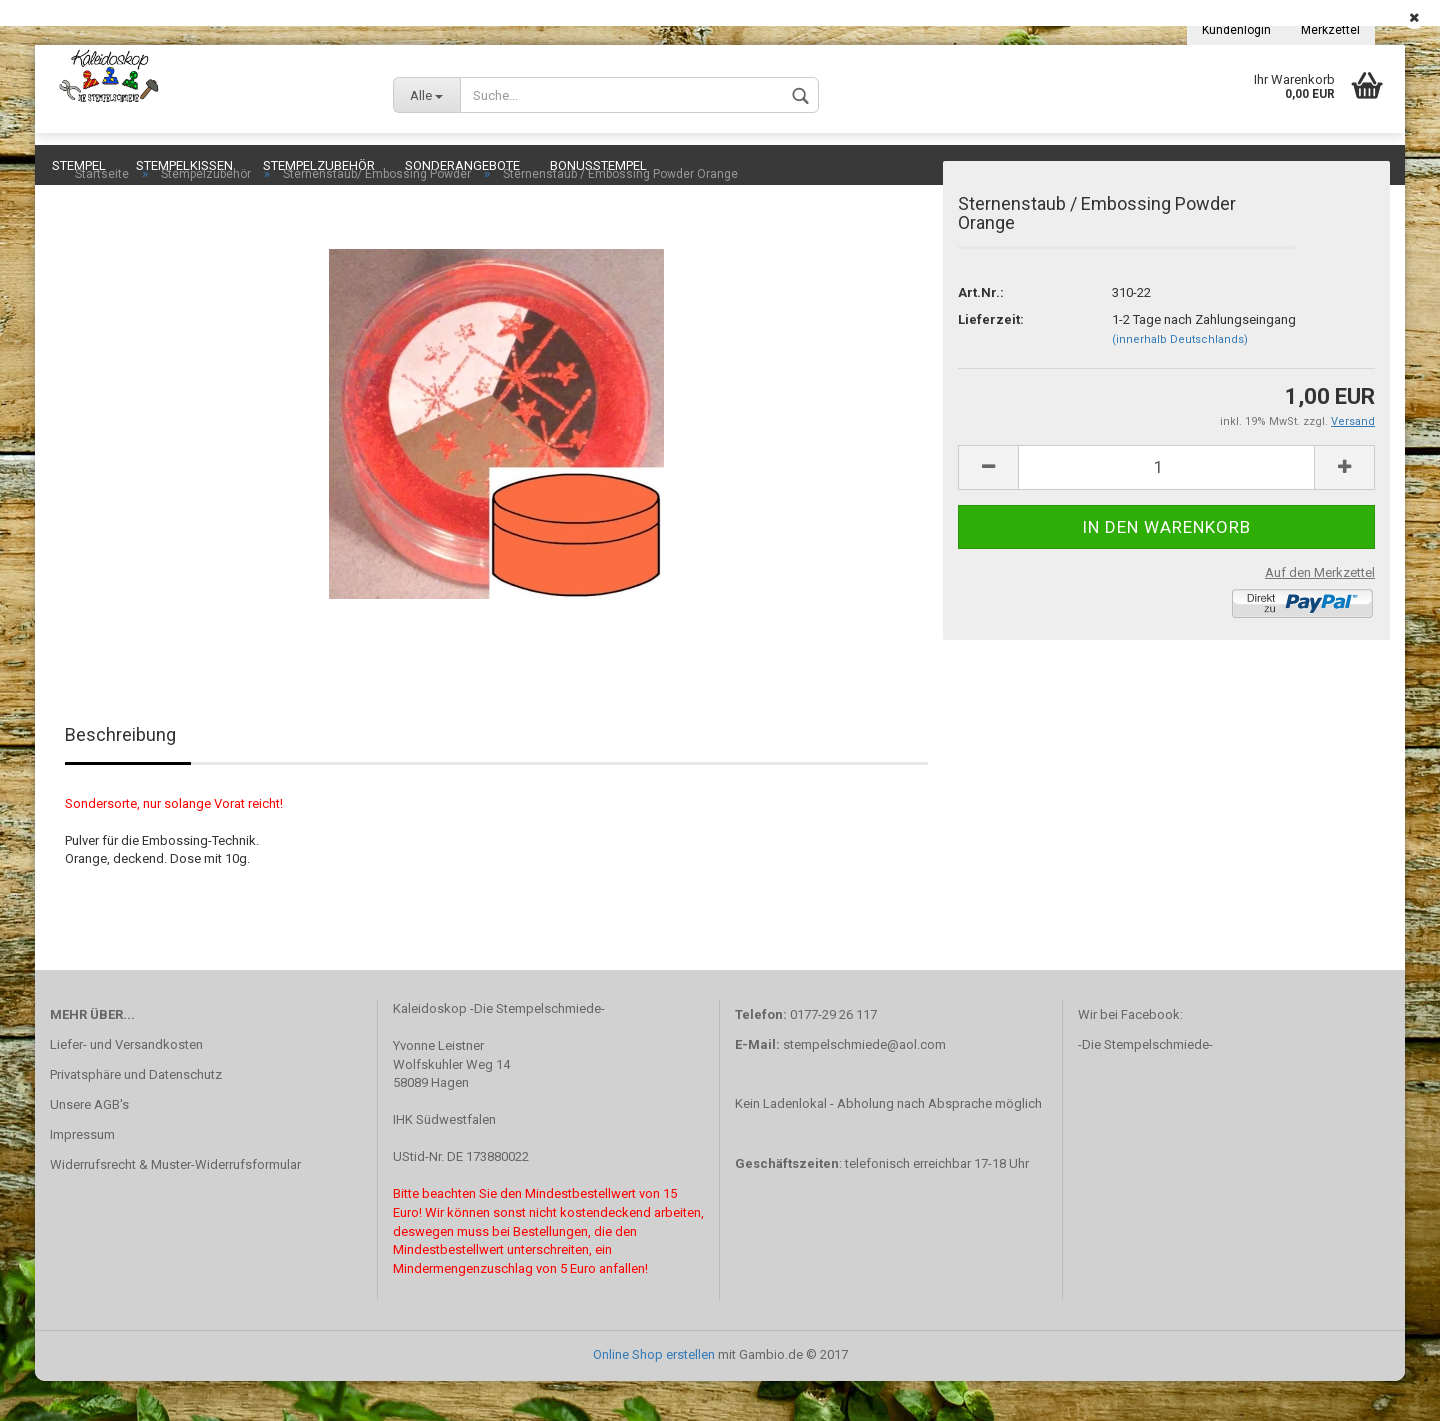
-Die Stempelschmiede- (1145, 1084)
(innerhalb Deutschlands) (1180, 379)
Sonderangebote (462, 165)
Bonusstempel (598, 165)
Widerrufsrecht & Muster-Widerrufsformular (175, 1204)
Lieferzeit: (991, 359)
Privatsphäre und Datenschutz (136, 1114)
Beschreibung (120, 774)
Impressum (82, 1174)
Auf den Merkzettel (1320, 612)
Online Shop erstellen (654, 1394)
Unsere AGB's (89, 1144)
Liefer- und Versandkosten (126, 1084)
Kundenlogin (1236, 30)
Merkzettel (1330, 30)
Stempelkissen (184, 165)
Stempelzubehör (319, 165)
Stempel (79, 165)
